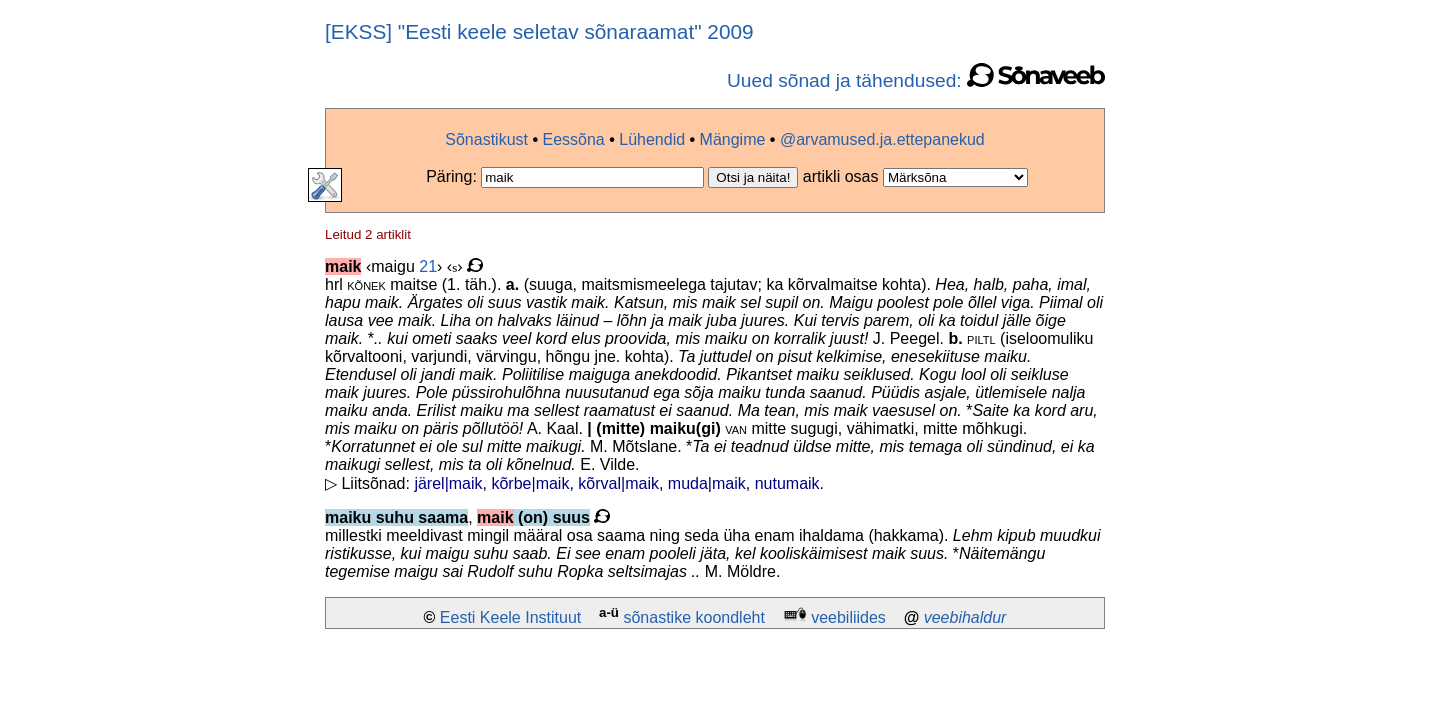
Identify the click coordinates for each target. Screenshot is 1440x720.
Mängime (733, 139)
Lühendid (652, 139)
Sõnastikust (486, 139)
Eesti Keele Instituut (510, 617)
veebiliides (848, 617)
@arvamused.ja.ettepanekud (882, 139)
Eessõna (573, 139)
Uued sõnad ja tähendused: (916, 80)
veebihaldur (965, 617)
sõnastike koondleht (693, 617)
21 (428, 266)
